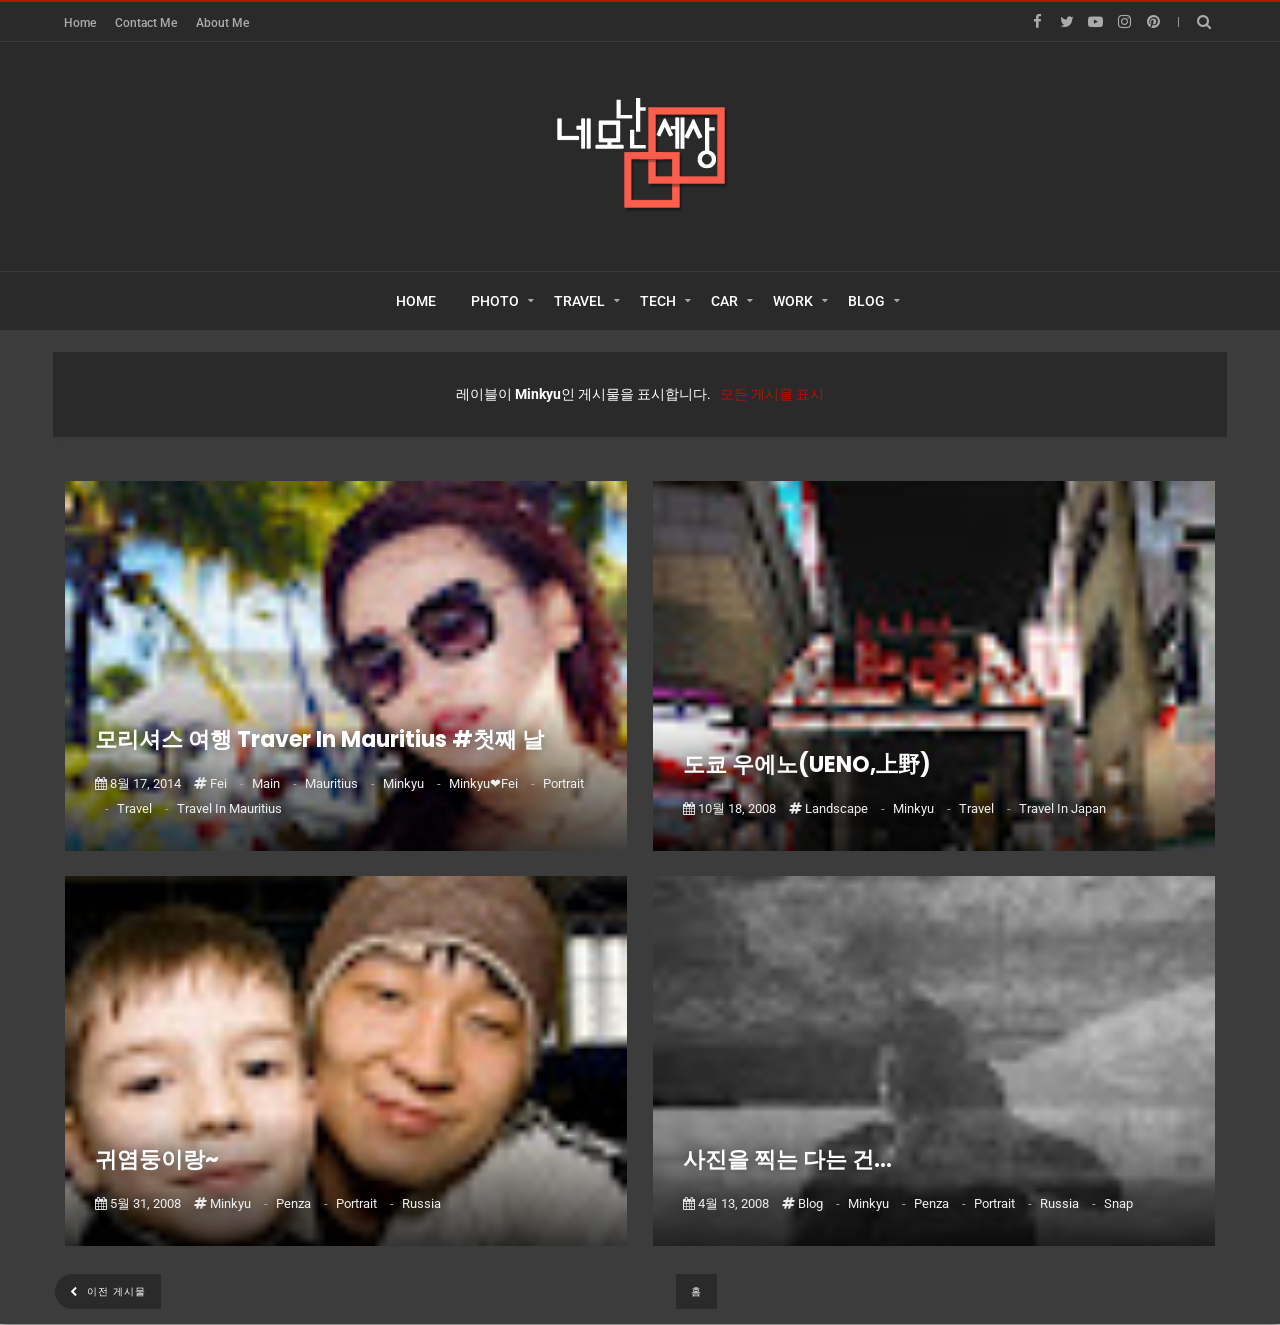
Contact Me (146, 22)
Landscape (846, 808)
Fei (228, 783)
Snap (1118, 1203)
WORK (793, 301)
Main (276, 783)
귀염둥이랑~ (157, 1159)
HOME (416, 301)
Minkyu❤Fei (493, 783)
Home (80, 22)
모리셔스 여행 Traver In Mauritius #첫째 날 (319, 739)
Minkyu (413, 783)
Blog (820, 1203)
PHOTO (495, 301)
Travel (144, 808)
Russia (421, 1203)
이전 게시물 (114, 1291)
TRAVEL (579, 301)
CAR (724, 301)
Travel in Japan (1062, 808)
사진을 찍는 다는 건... (787, 1159)
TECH (658, 301)
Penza (303, 1203)
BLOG (866, 301)
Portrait (366, 1203)
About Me (222, 22)
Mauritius (341, 783)
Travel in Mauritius (229, 808)
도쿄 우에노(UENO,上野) (807, 764)
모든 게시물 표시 (772, 394)
